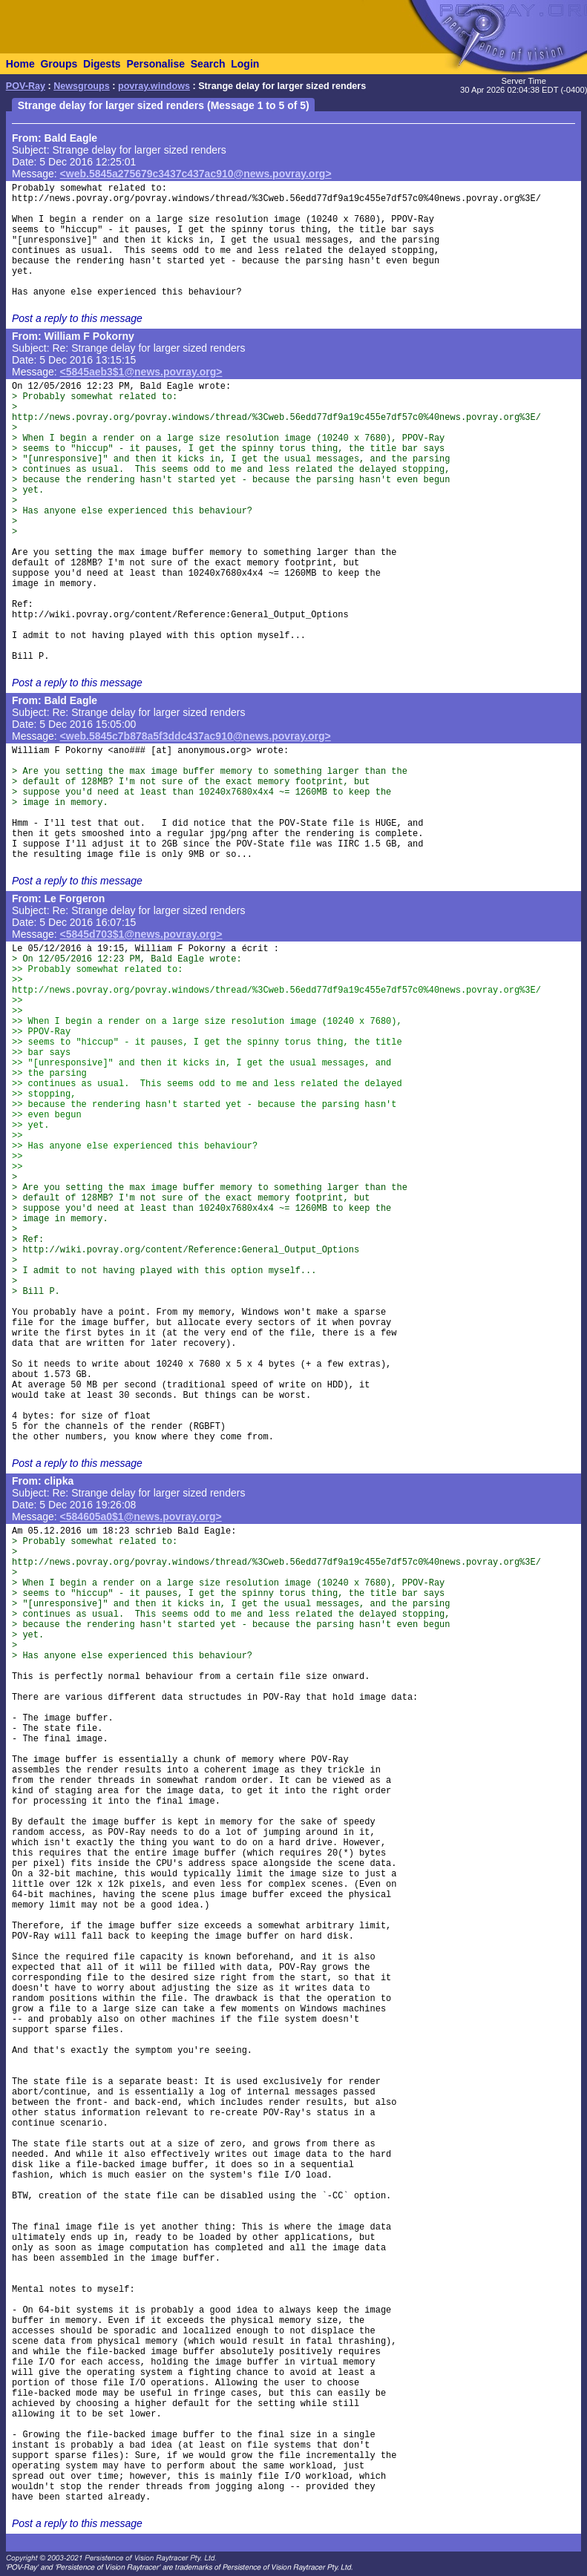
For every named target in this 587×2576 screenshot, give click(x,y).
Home (20, 64)
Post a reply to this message (77, 318)
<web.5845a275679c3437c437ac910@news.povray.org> (196, 174)
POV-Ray (25, 86)
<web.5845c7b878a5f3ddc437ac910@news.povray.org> (195, 736)
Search (208, 64)
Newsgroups (81, 86)
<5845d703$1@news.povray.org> (141, 934)
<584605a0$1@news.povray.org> (141, 1516)
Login (245, 64)
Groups (58, 64)
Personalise (155, 64)
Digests (102, 64)
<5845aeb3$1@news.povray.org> (141, 372)
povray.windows (154, 86)
